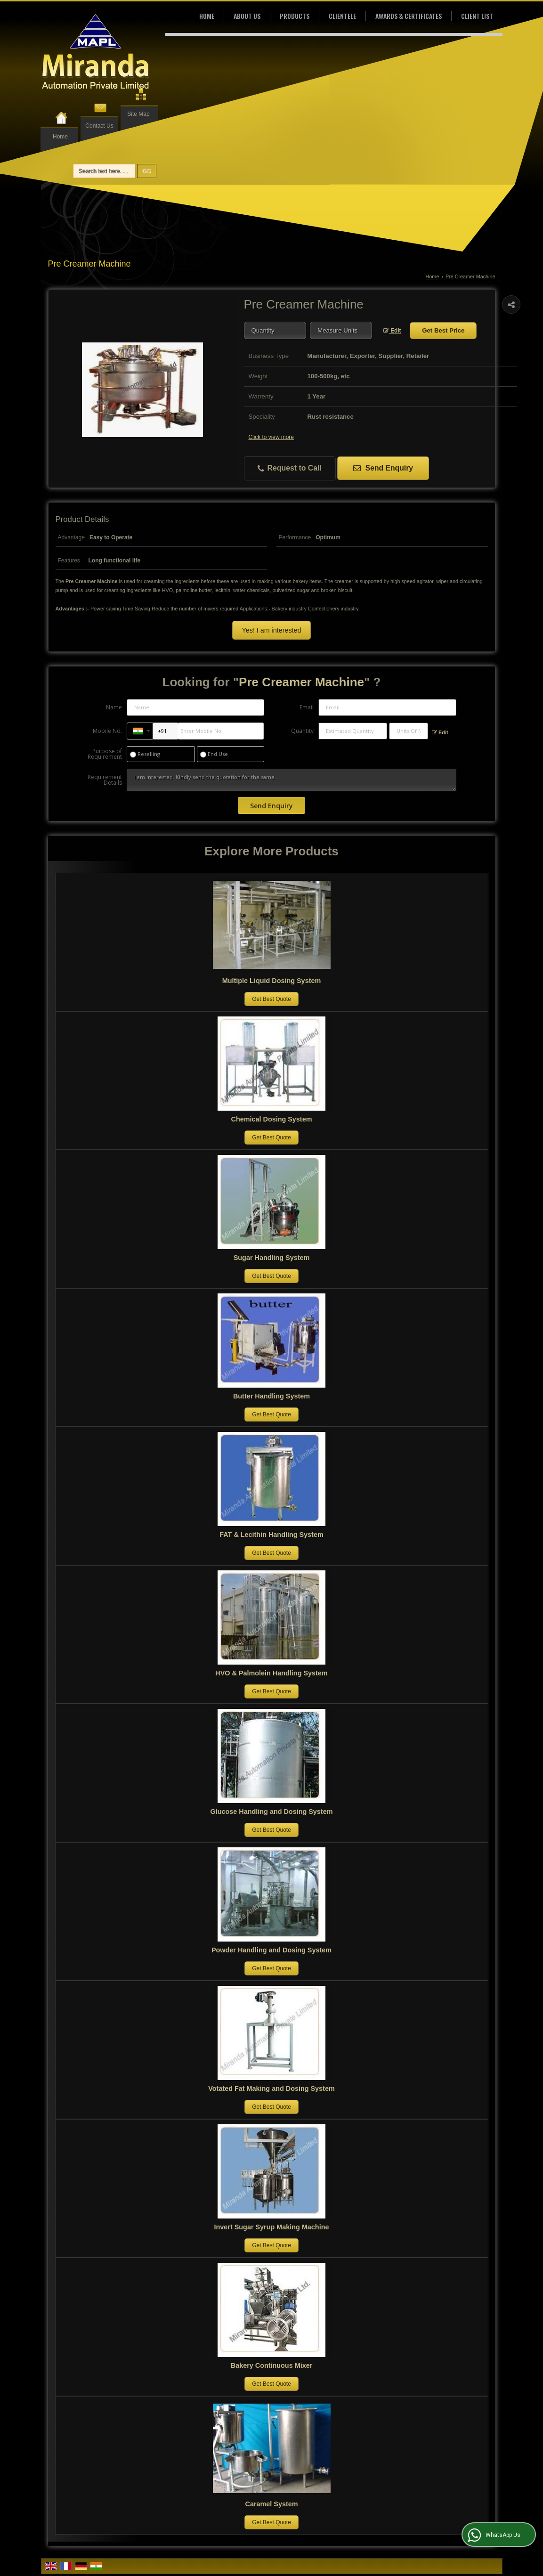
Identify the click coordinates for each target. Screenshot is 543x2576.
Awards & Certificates (408, 16)
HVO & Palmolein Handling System (271, 1673)
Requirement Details (105, 780)
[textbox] (341, 330)
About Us (247, 16)
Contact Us (99, 125)
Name (114, 707)
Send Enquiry (383, 468)
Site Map (138, 114)
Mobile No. (107, 731)
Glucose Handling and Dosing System (272, 1811)
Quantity (302, 731)
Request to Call (290, 468)
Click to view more (271, 437)
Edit (392, 330)
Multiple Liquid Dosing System (271, 980)
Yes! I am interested (271, 630)
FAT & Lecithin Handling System (271, 1534)
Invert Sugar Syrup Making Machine (271, 2227)
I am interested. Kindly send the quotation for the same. (291, 780)
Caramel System (271, 2504)
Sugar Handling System (272, 1257)
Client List (477, 16)
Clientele (342, 16)
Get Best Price (443, 330)
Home (60, 136)
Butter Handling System (271, 1396)
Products (294, 16)
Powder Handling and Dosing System (271, 1950)
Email (307, 707)
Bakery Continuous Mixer (272, 2365)
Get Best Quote (271, 999)
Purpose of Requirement (105, 754)
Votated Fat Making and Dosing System (271, 2088)
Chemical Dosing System (271, 1119)
